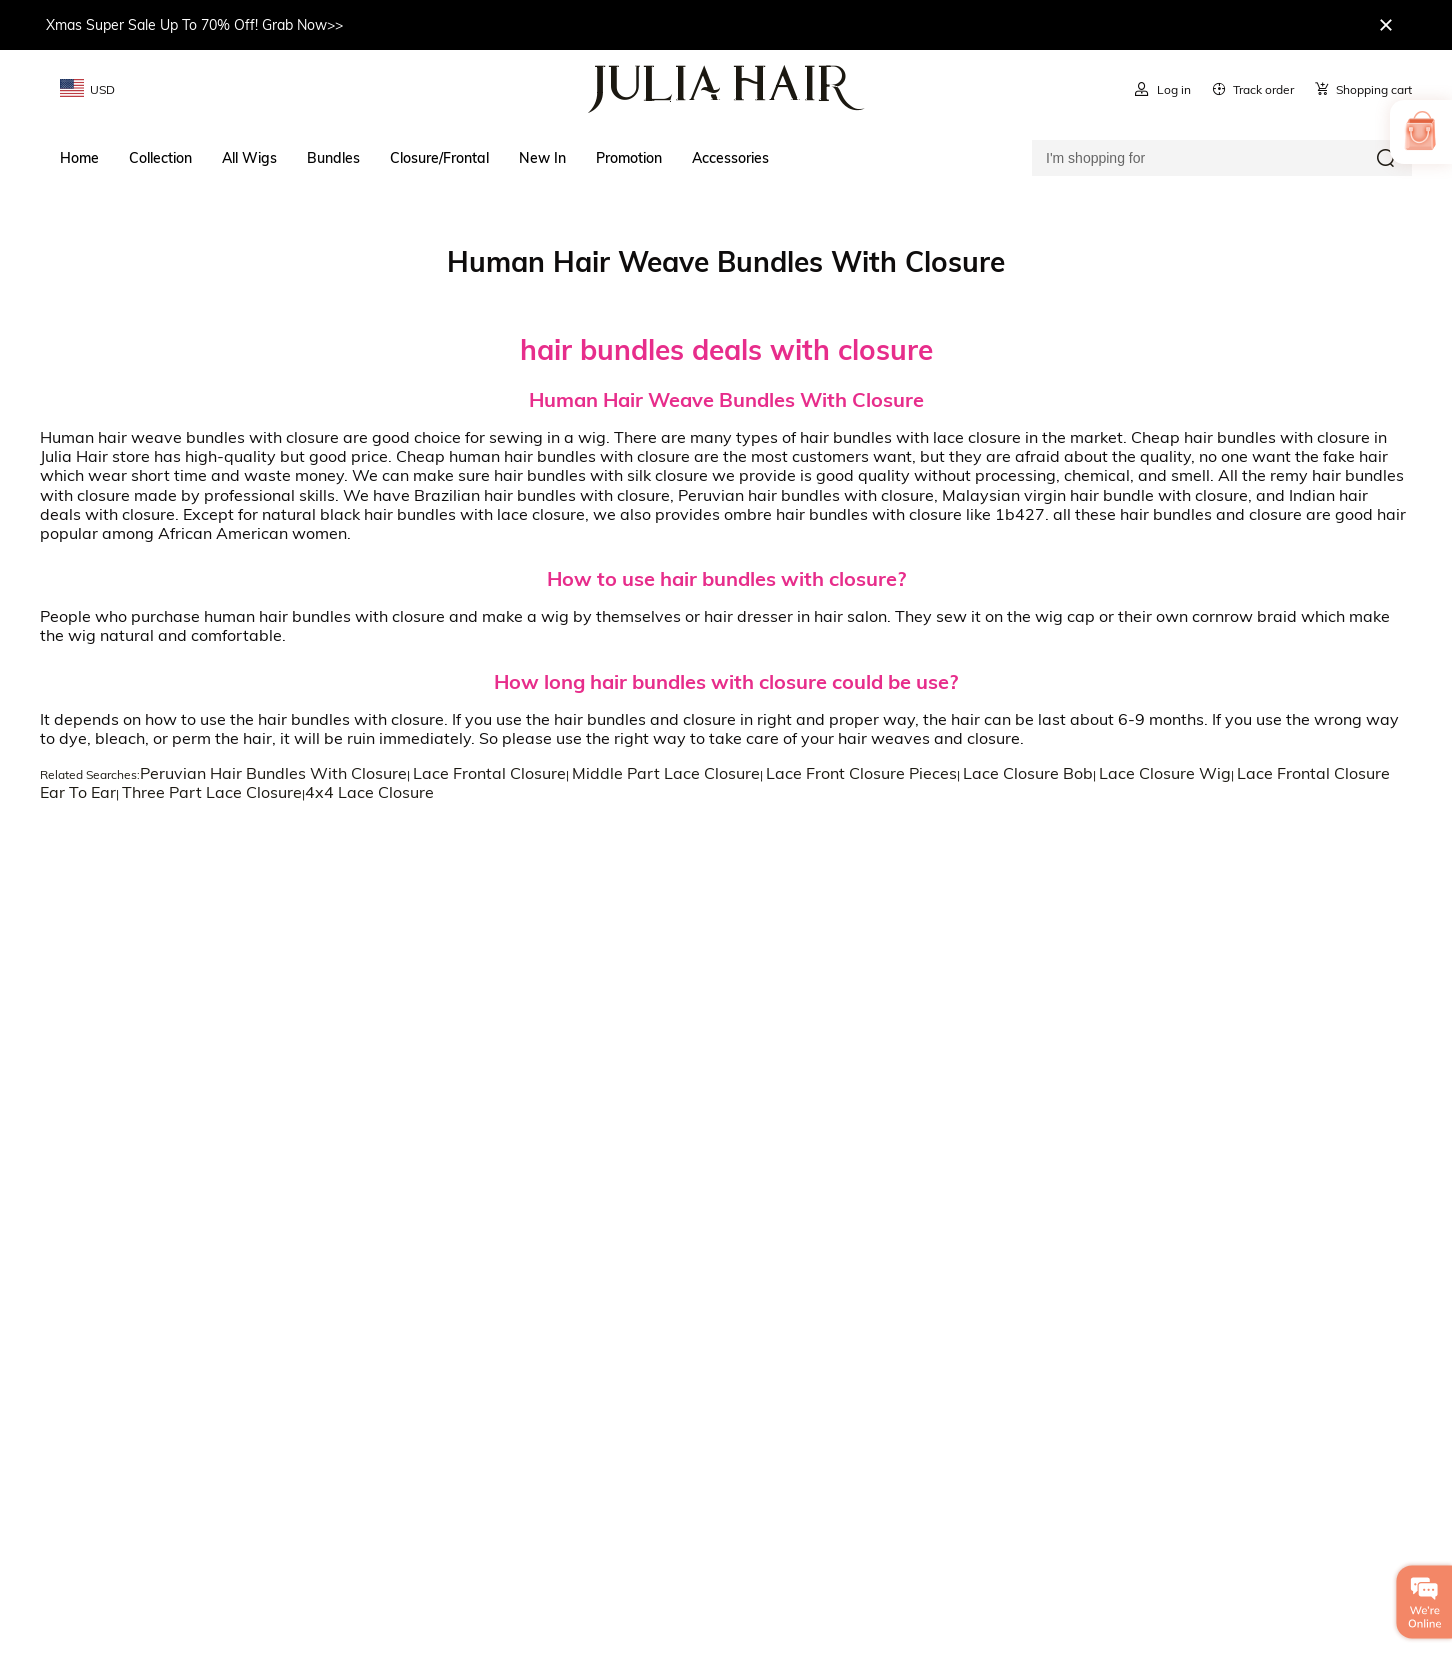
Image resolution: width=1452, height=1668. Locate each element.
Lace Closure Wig (1165, 773)
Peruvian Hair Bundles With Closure (273, 773)
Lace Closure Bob (1028, 773)
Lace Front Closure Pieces (861, 773)
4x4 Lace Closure (369, 792)
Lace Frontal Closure (489, 773)
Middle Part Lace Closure (666, 773)
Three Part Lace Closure (212, 792)
